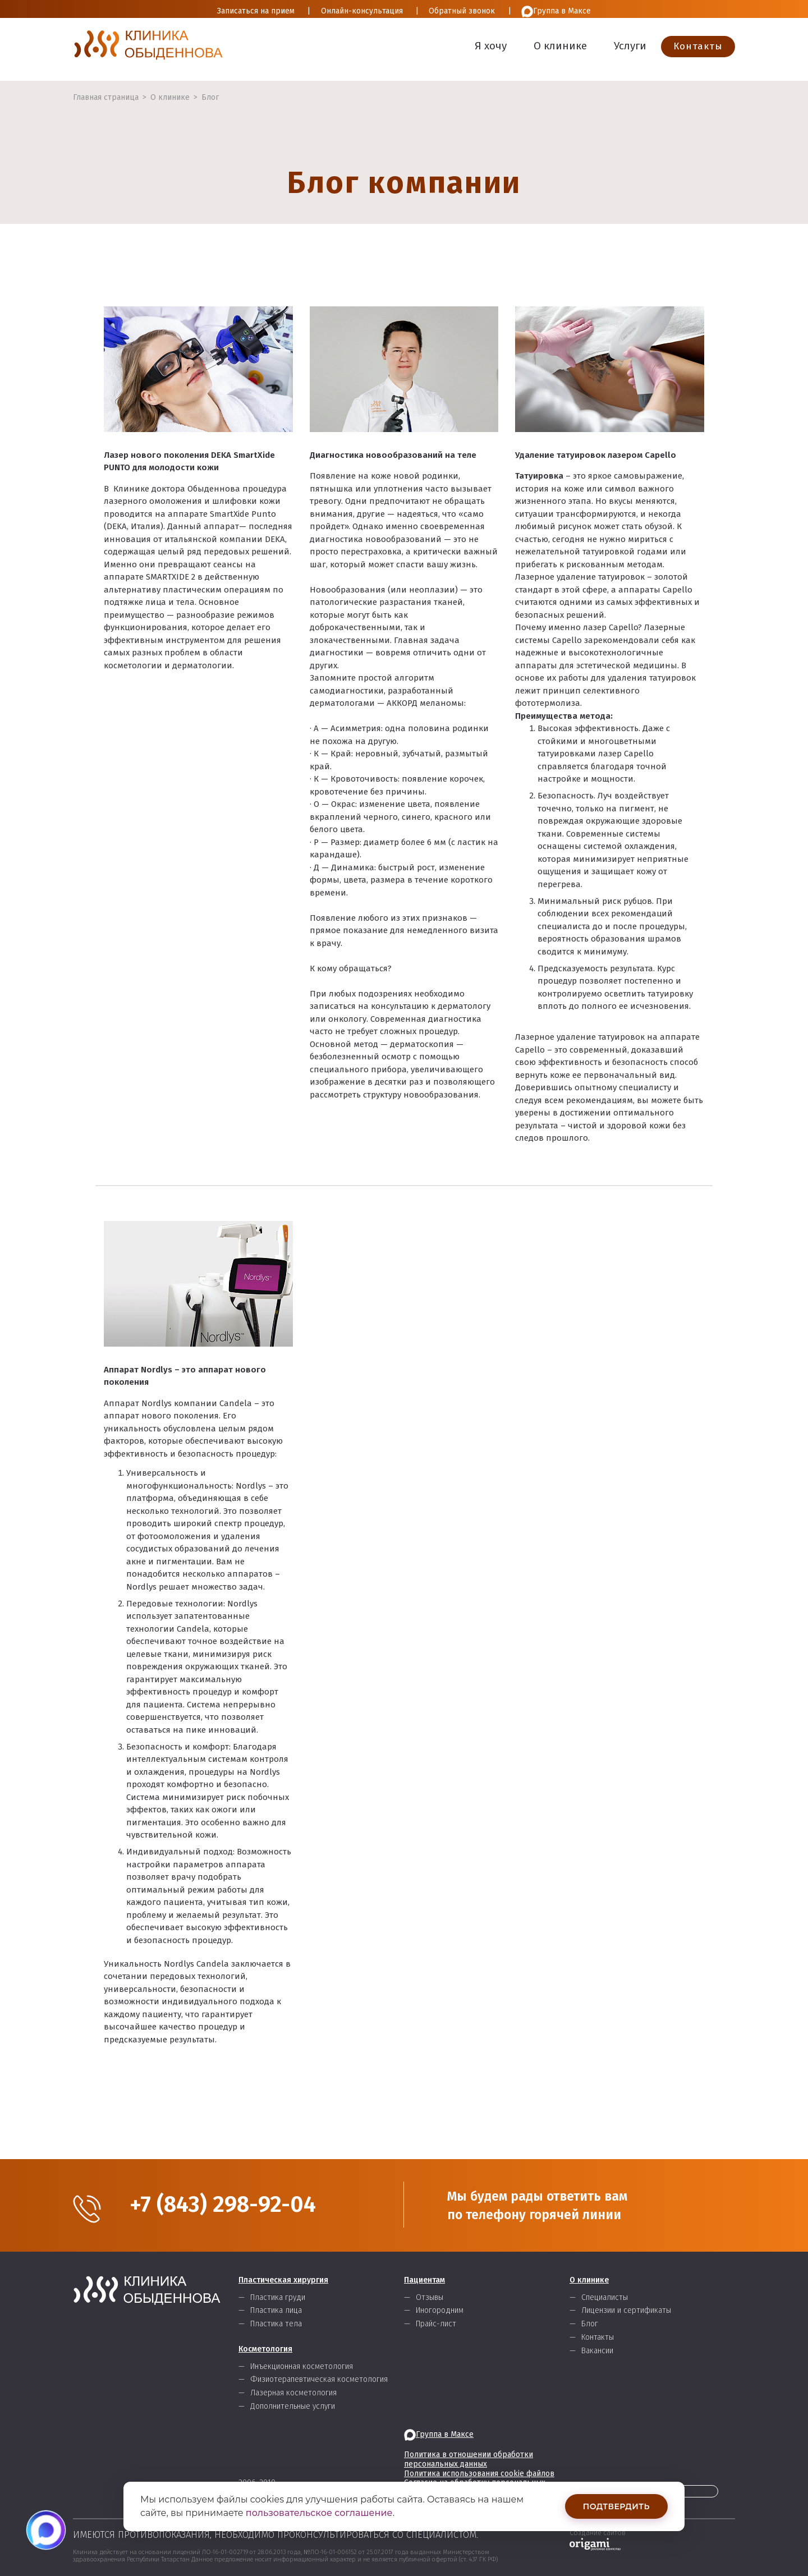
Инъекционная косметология (301, 2366)
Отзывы (429, 2297)
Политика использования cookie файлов (479, 2473)
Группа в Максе (556, 11)
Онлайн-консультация (362, 11)
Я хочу (491, 45)
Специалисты (604, 2297)
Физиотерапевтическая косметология (319, 2379)
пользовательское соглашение (319, 2513)
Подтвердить (616, 2506)
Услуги (630, 45)
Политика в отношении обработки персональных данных (468, 2459)
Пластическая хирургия (283, 2280)
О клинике (560, 45)
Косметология (265, 2349)
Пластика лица (276, 2310)
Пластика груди (277, 2297)
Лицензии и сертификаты (626, 2310)
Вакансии (597, 2350)
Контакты (698, 46)
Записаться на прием (256, 11)
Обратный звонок (462, 11)
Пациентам (424, 2280)
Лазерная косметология (293, 2393)
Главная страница (106, 97)
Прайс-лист (436, 2324)
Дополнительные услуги (292, 2406)
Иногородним (439, 2310)
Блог (210, 97)
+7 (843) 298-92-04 (223, 2204)
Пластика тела (276, 2324)
